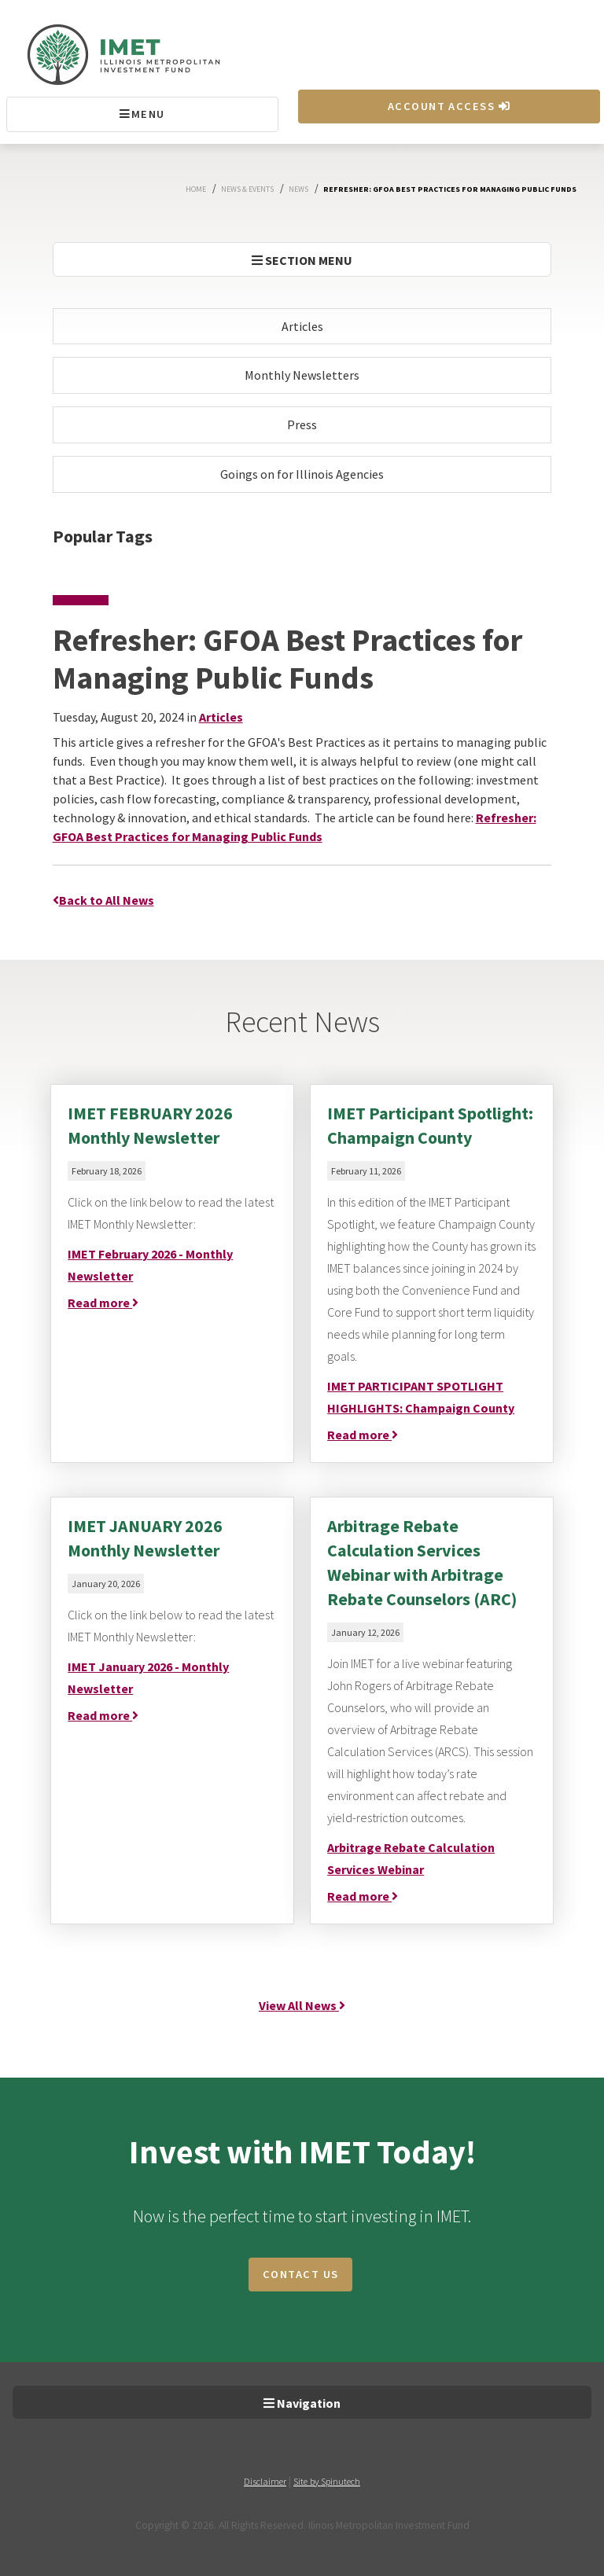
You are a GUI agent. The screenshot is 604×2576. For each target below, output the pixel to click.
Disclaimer (265, 2481)
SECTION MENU (302, 260)
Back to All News (103, 900)
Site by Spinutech (326, 2481)
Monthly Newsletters (302, 375)
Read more (103, 1302)
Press (302, 424)
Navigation (302, 2403)
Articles (302, 326)
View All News (302, 2005)
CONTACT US (300, 2274)
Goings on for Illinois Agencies (302, 474)
